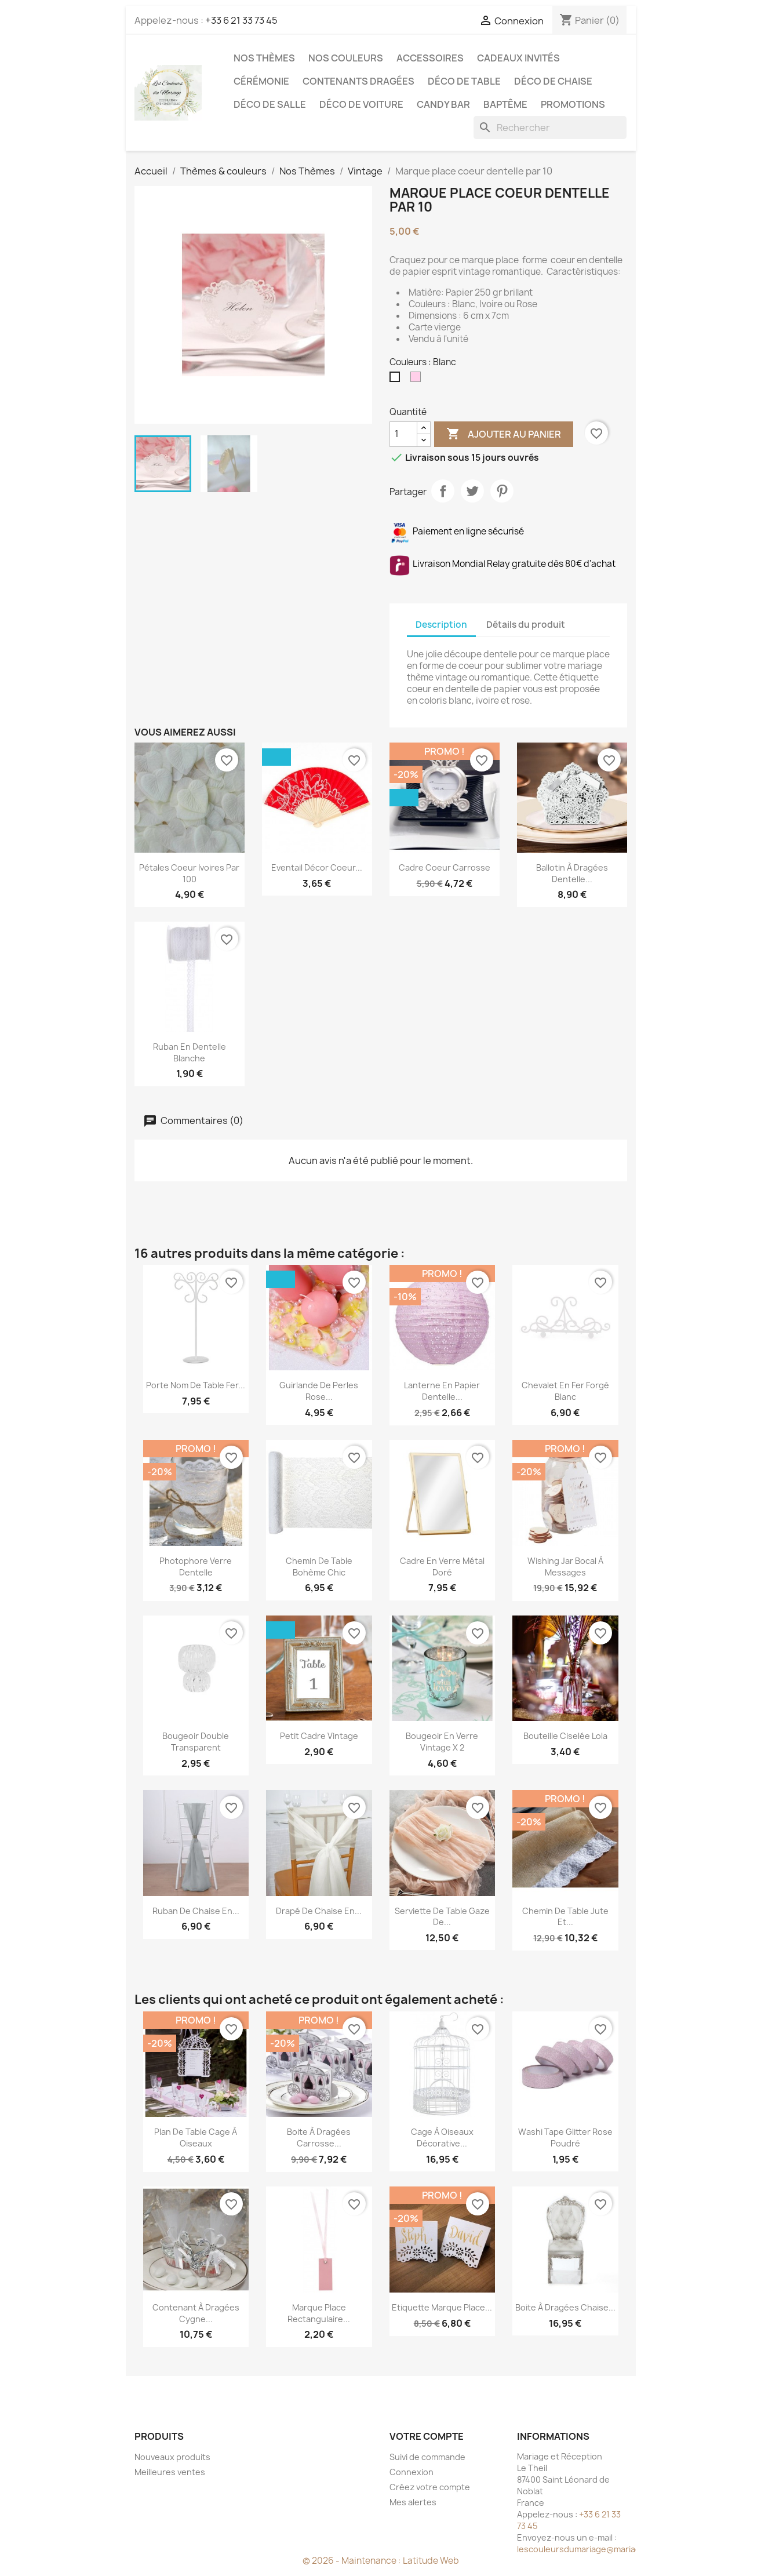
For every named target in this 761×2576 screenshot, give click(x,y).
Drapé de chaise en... (319, 1910)
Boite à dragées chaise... (565, 2307)
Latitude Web (431, 2561)
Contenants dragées (358, 81)
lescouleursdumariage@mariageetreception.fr (609, 2549)
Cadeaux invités (518, 58)
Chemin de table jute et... (565, 1916)
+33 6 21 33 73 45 (241, 20)
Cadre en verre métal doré (442, 1566)
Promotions (573, 104)
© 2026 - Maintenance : (353, 2561)
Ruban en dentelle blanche (189, 1052)
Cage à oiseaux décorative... (442, 2137)
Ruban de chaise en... (195, 1910)
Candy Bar (443, 104)
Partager (442, 491)
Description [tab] (441, 624)
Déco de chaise (553, 81)
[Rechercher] (550, 127)
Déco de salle (270, 104)
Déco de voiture (361, 104)
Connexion (411, 2471)
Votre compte (426, 2436)
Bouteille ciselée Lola (565, 1735)
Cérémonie (261, 81)
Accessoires (430, 58)
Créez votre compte (429, 2487)
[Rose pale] (417, 380)
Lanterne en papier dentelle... (442, 1391)
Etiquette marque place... (442, 2307)
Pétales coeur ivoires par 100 (189, 873)
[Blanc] (397, 380)
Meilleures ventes (169, 2471)
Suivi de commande (427, 2456)
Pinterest (502, 491)
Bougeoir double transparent (195, 1741)
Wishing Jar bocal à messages (565, 1566)
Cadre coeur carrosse (444, 867)
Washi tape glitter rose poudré (565, 2137)
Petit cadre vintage (319, 1735)
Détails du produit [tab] (525, 624)
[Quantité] (403, 434)
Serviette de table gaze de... (442, 1916)
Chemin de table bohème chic (319, 1566)
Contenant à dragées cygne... (195, 2313)
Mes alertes (412, 2502)
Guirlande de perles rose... (318, 1391)
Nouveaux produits (172, 2456)
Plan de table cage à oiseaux (195, 2137)
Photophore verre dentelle (195, 1566)
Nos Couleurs (345, 58)
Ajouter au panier (503, 434)
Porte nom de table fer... (195, 1385)
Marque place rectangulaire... (318, 2313)
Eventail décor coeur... (316, 867)
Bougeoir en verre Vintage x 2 (442, 1741)
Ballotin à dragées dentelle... (572, 873)
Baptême (505, 104)
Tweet (472, 491)
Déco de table (464, 81)
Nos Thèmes (264, 58)
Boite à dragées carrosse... (319, 2137)
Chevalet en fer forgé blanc (565, 1391)
